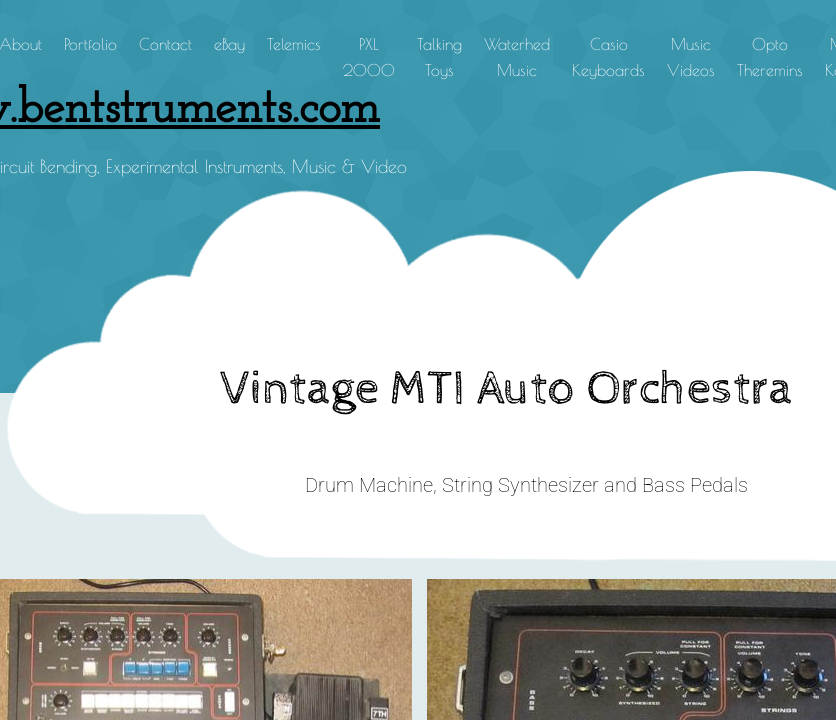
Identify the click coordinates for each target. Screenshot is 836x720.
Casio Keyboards (608, 57)
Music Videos (691, 57)
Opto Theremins (770, 57)
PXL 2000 (369, 57)
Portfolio (90, 44)
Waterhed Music (517, 57)
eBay (229, 44)
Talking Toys (439, 57)
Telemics (294, 44)
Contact (165, 44)
